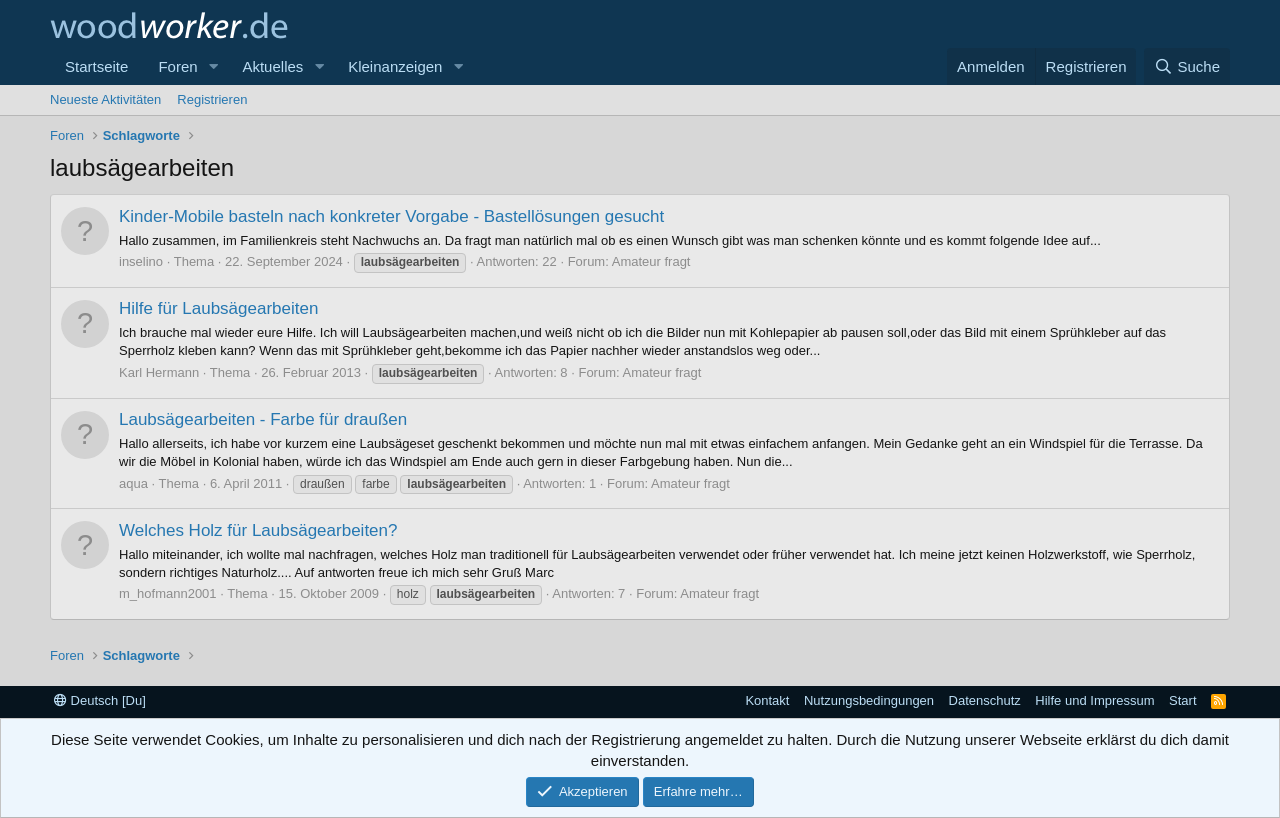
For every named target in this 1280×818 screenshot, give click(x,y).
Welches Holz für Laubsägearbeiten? (258, 530)
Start (1182, 700)
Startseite (96, 66)
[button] (213, 66)
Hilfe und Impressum (1094, 700)
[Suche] (1187, 66)
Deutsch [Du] (100, 700)
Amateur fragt (651, 261)
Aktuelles (272, 66)
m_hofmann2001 (168, 593)
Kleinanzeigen (395, 66)
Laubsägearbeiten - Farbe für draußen (263, 419)
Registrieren (212, 99)
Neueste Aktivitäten (105, 99)
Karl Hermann (159, 372)
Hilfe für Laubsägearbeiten (218, 308)
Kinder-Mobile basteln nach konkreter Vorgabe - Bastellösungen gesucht (391, 216)
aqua (133, 483)
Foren (177, 66)
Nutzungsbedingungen (869, 700)
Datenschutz (985, 700)
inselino (141, 261)
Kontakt (767, 700)
